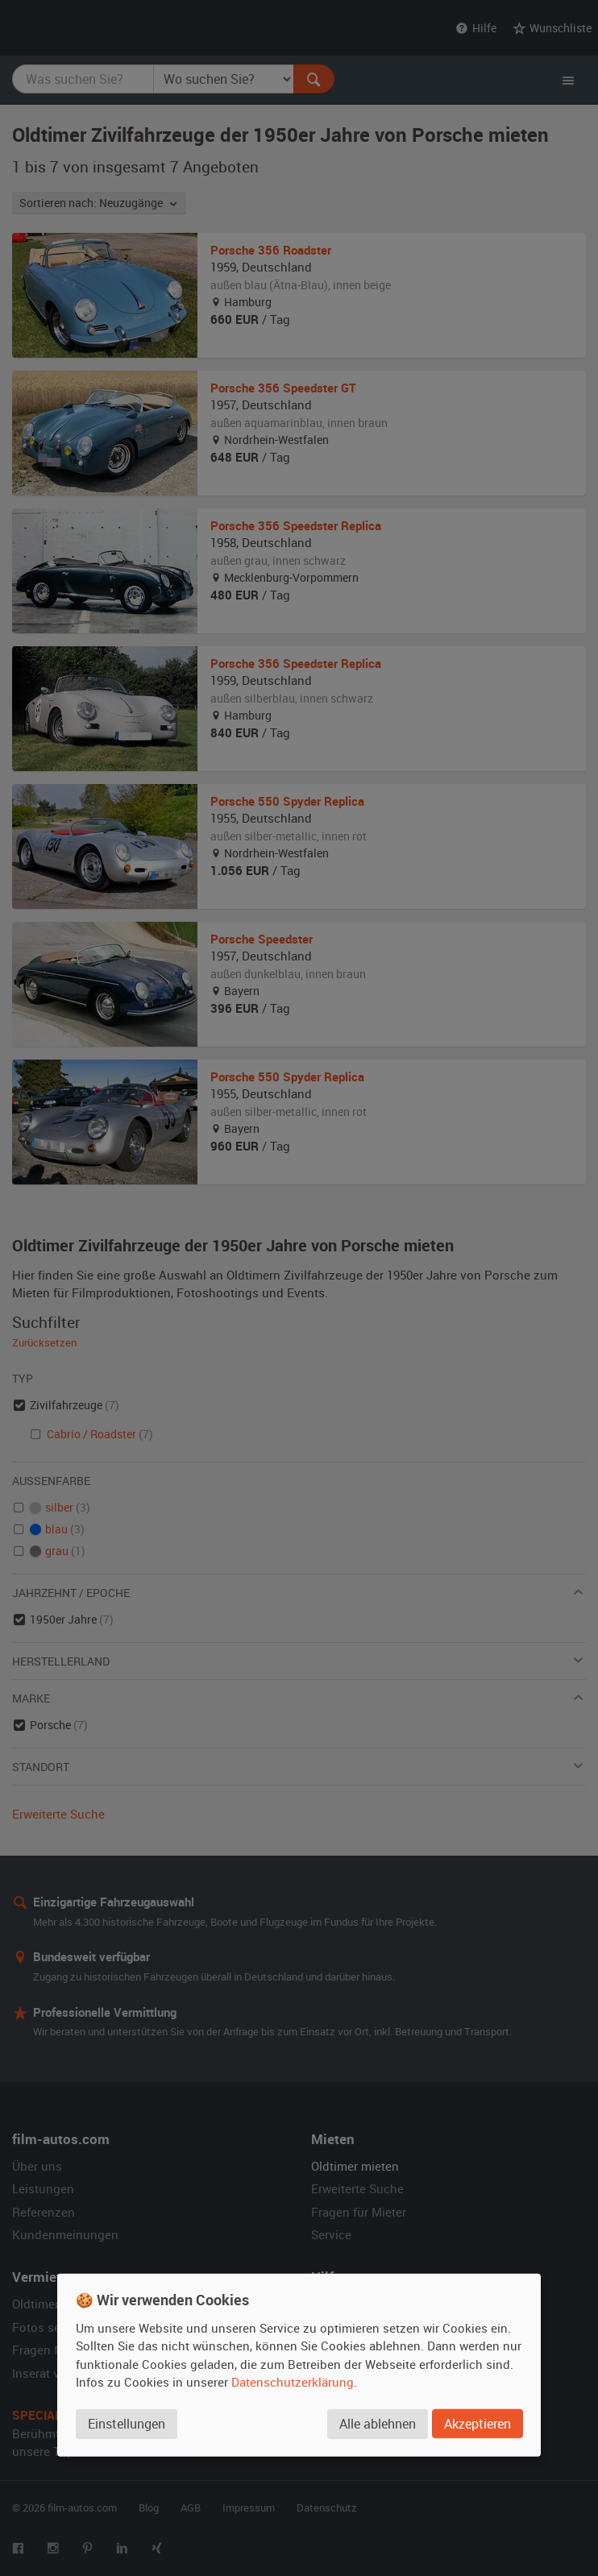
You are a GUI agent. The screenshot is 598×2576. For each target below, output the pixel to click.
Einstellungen (126, 2424)
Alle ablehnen (377, 2424)
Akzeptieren (477, 2424)
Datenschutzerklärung (292, 2382)
